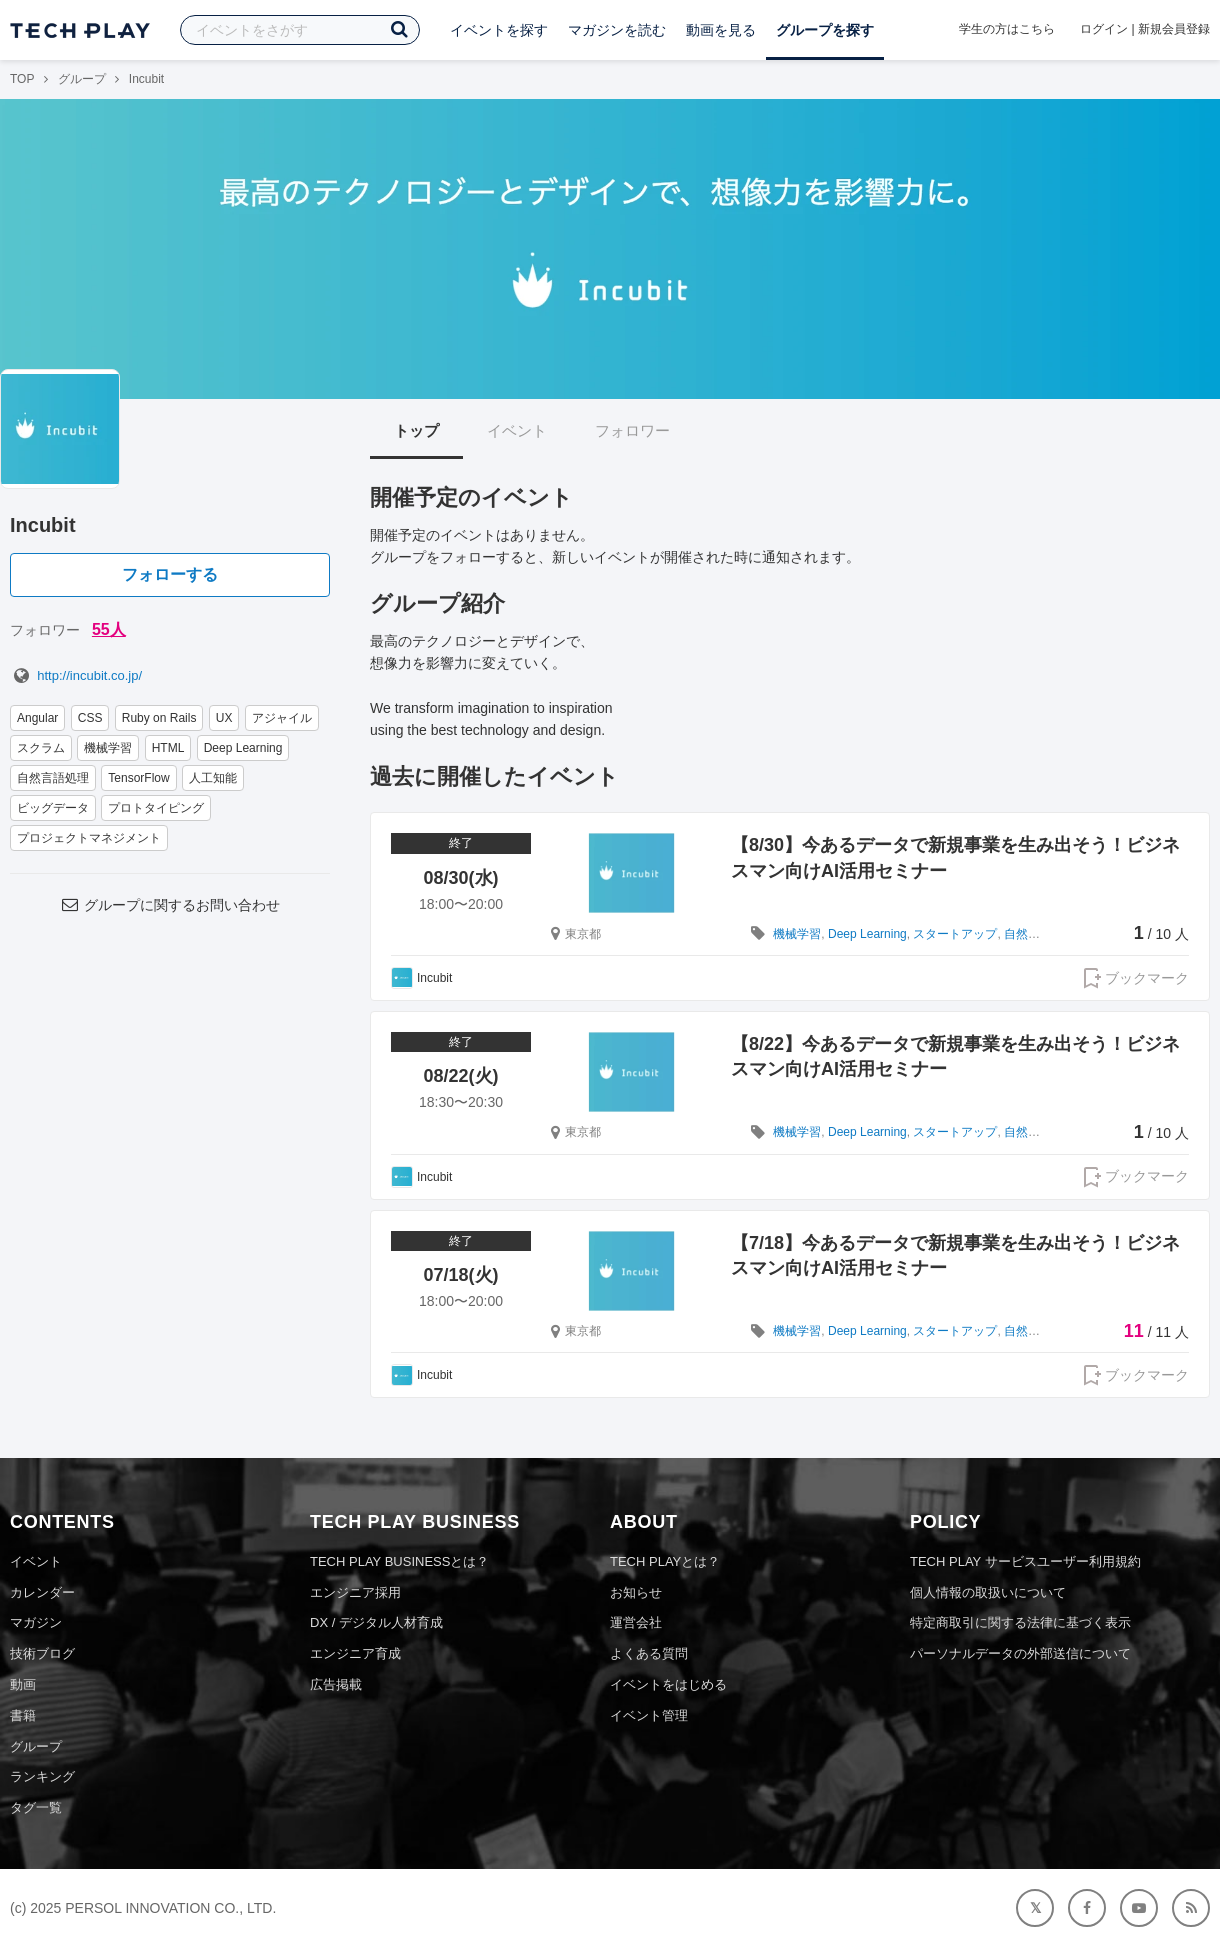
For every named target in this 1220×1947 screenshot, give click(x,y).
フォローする (170, 574)
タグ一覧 (36, 1807)
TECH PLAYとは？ (665, 1561)
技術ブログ (42, 1653)
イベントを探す (499, 30)
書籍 (23, 1715)
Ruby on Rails (159, 718)
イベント (517, 430)
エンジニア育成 (355, 1653)
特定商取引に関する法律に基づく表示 (1020, 1622)
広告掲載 (336, 1684)
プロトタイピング (156, 808)
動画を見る (721, 30)
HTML (168, 748)
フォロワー (632, 430)
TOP (22, 79)
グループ (82, 79)
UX (224, 718)
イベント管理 (649, 1715)
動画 (23, 1684)
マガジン (36, 1622)
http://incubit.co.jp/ (76, 675)
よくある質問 (649, 1653)
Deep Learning (243, 748)
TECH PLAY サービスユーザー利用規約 (1025, 1561)
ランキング (42, 1776)
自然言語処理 (53, 778)
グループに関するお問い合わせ (170, 905)
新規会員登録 (1174, 29)
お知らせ (636, 1592)
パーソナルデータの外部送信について (1020, 1653)
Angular (37, 718)
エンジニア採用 (355, 1592)
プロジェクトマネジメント (89, 838)
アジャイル (282, 718)
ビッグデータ (53, 808)
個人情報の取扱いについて (988, 1592)
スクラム (41, 748)
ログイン (1104, 29)
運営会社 (636, 1622)
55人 (109, 629)
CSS (90, 718)
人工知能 (213, 778)
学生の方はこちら (1007, 29)
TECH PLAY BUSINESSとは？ (399, 1561)
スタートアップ (955, 934)
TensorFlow (138, 778)
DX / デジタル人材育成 (376, 1622)
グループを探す (825, 30)
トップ (416, 430)
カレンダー (42, 1592)
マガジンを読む (617, 30)
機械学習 (108, 748)
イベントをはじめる (668, 1684)
